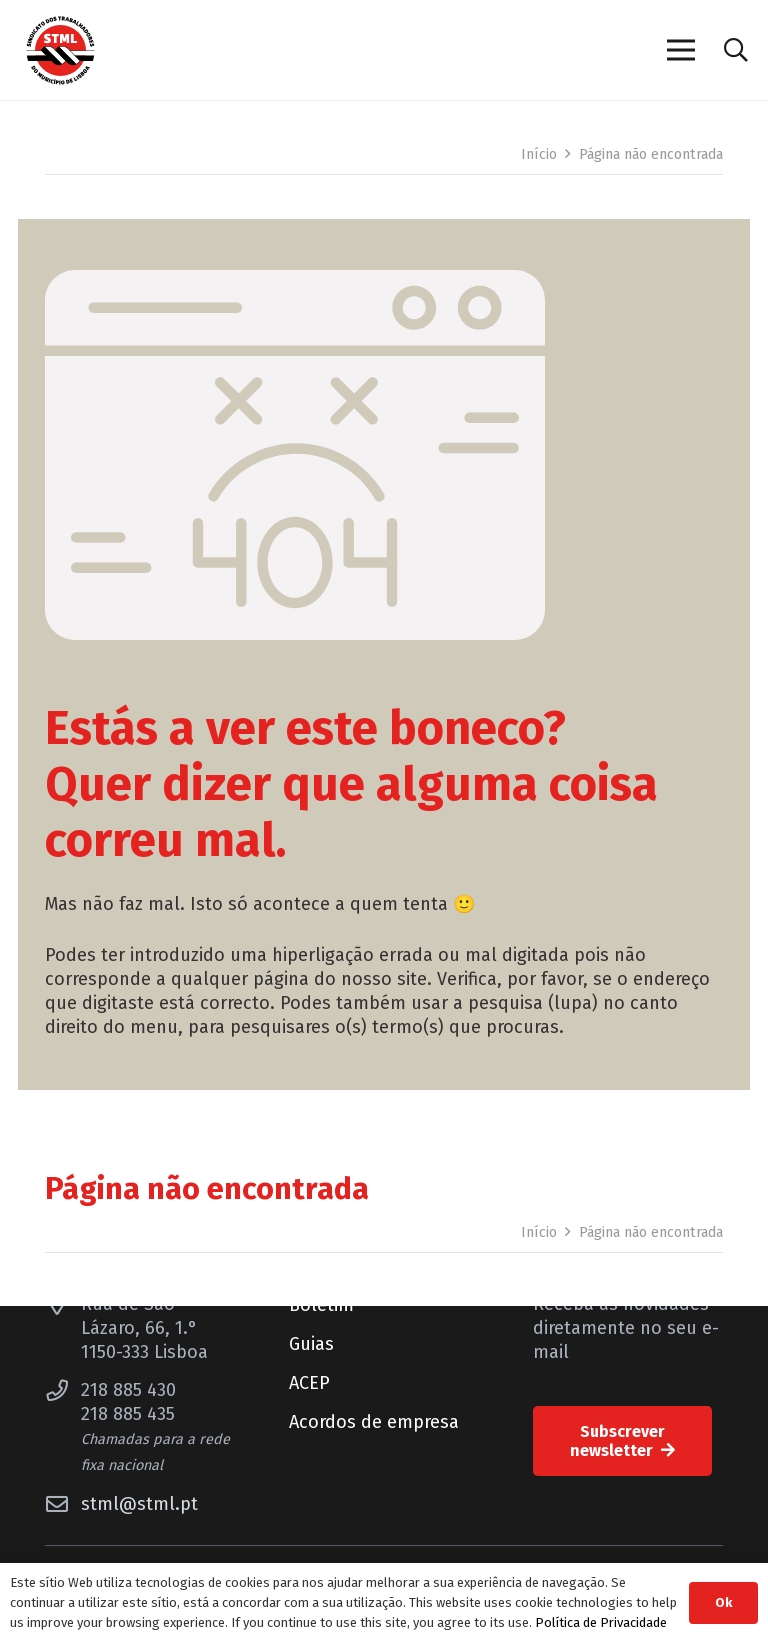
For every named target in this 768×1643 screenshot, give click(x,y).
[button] (735, 50)
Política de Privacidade (601, 1622)
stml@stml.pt (139, 1504)
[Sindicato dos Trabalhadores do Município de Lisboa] (60, 50)
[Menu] (680, 50)
